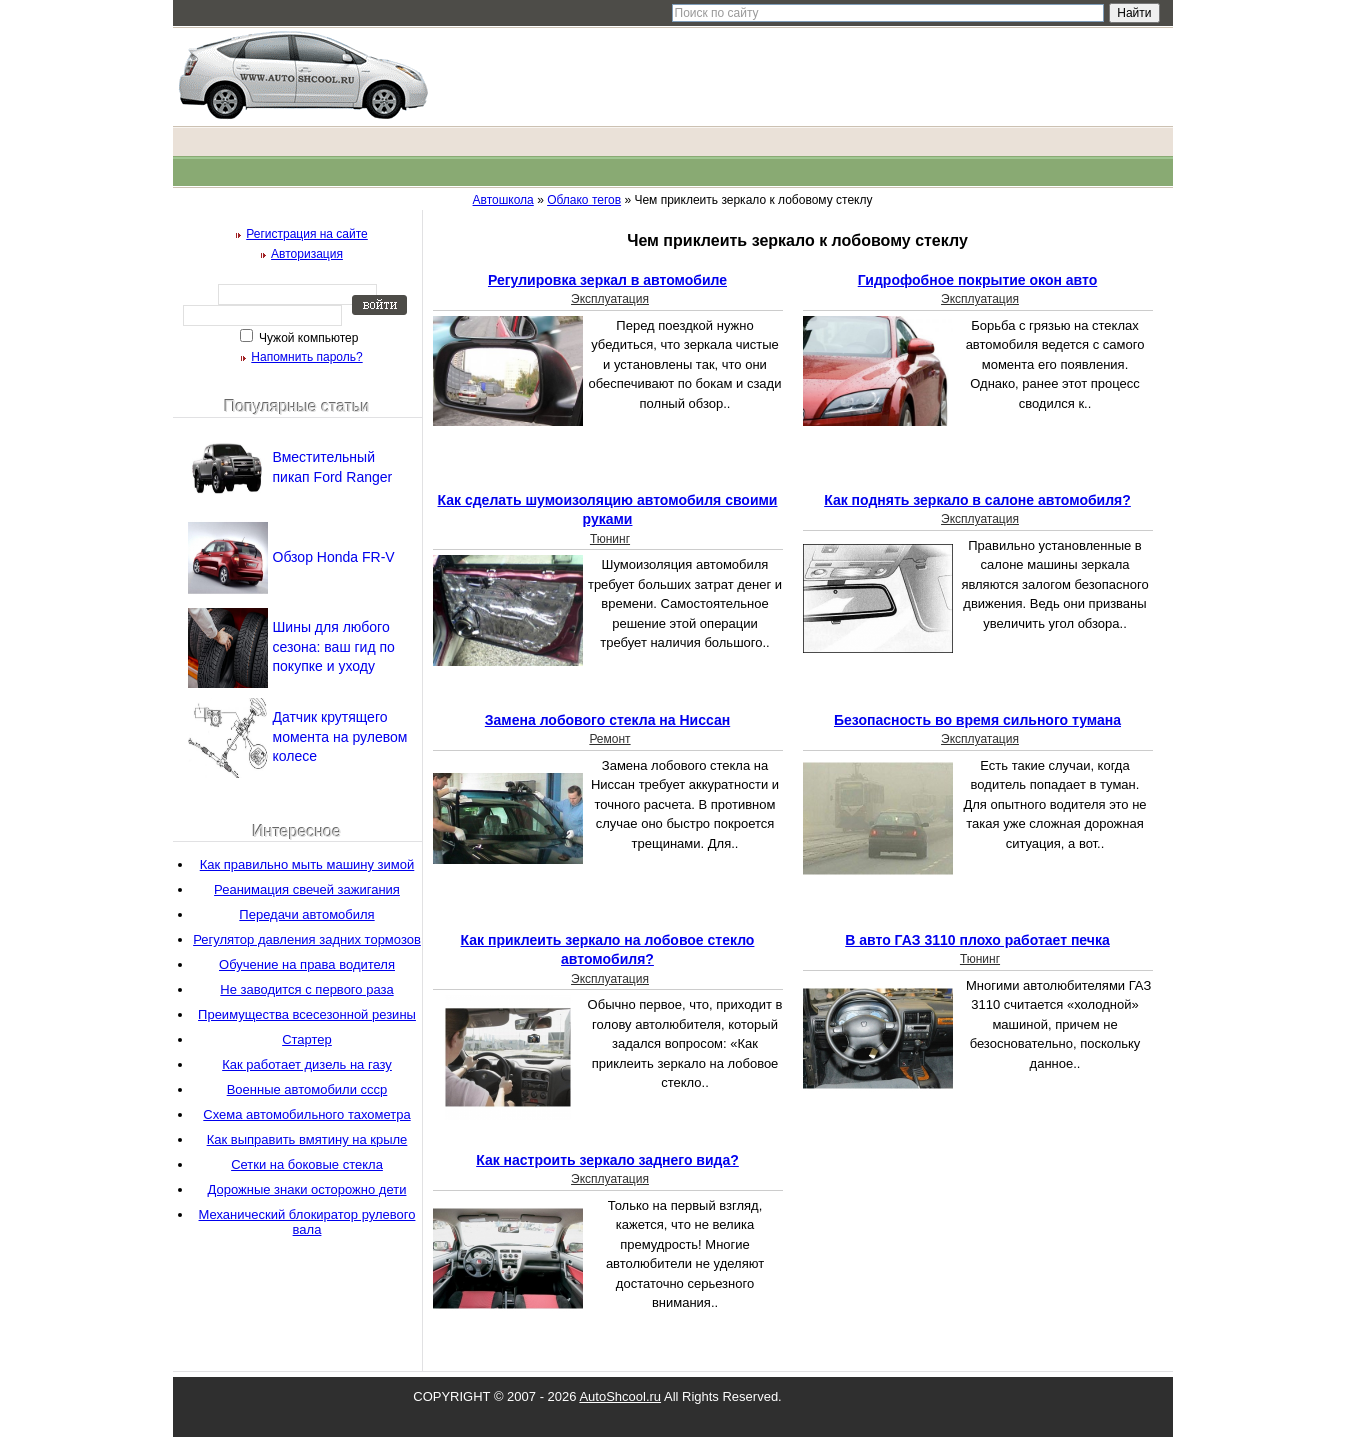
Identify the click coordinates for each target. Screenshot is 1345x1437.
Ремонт (609, 739)
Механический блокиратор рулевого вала (307, 1222)
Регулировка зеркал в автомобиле (607, 280)
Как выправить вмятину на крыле (307, 1139)
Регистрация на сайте (307, 234)
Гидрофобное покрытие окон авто (978, 280)
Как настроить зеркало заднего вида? (607, 1160)
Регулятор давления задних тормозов (307, 939)
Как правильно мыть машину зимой (307, 864)
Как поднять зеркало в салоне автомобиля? (977, 500)
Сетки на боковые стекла (307, 1164)
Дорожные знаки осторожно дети (307, 1189)
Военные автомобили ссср (307, 1089)
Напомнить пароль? (306, 357)
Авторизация (307, 254)
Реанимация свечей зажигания (307, 889)
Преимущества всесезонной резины (307, 1014)
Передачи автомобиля (306, 914)
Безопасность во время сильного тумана (977, 720)
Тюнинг (610, 539)
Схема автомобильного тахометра (306, 1114)
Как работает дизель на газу (307, 1064)
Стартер (307, 1039)
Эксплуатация (610, 299)
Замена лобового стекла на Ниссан (607, 720)
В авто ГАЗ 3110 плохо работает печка (977, 940)
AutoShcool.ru (620, 1396)
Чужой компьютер (307, 338)
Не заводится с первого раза (306, 989)
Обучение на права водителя (307, 964)
